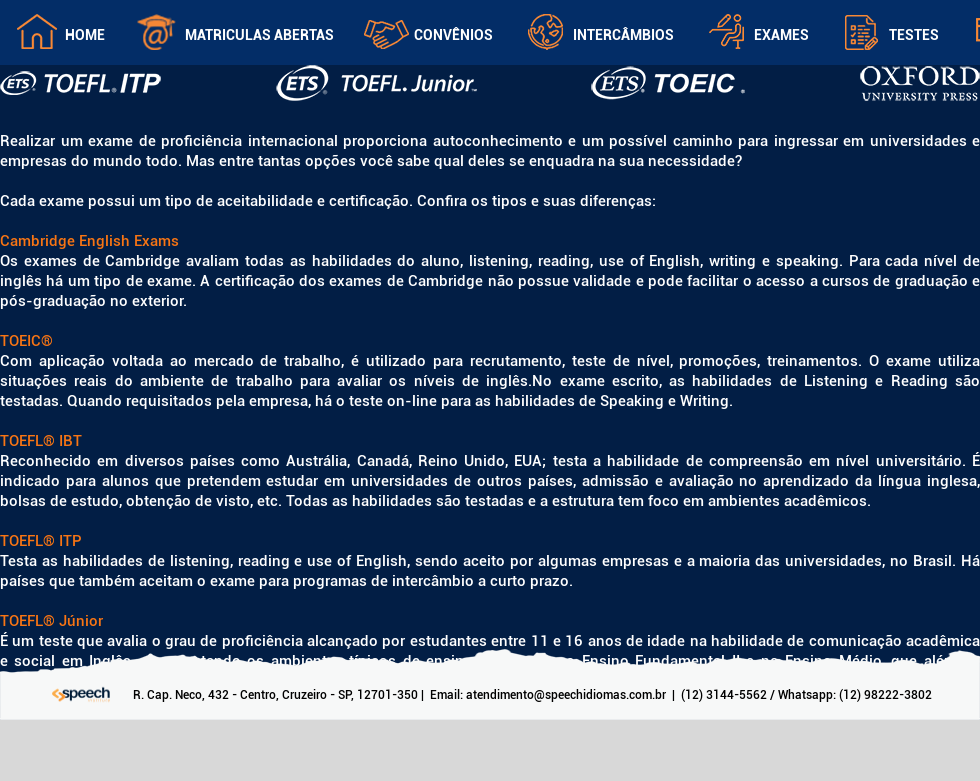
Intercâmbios (623, 35)
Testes (914, 35)
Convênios (453, 35)
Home (85, 35)
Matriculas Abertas (259, 35)
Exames (781, 35)
